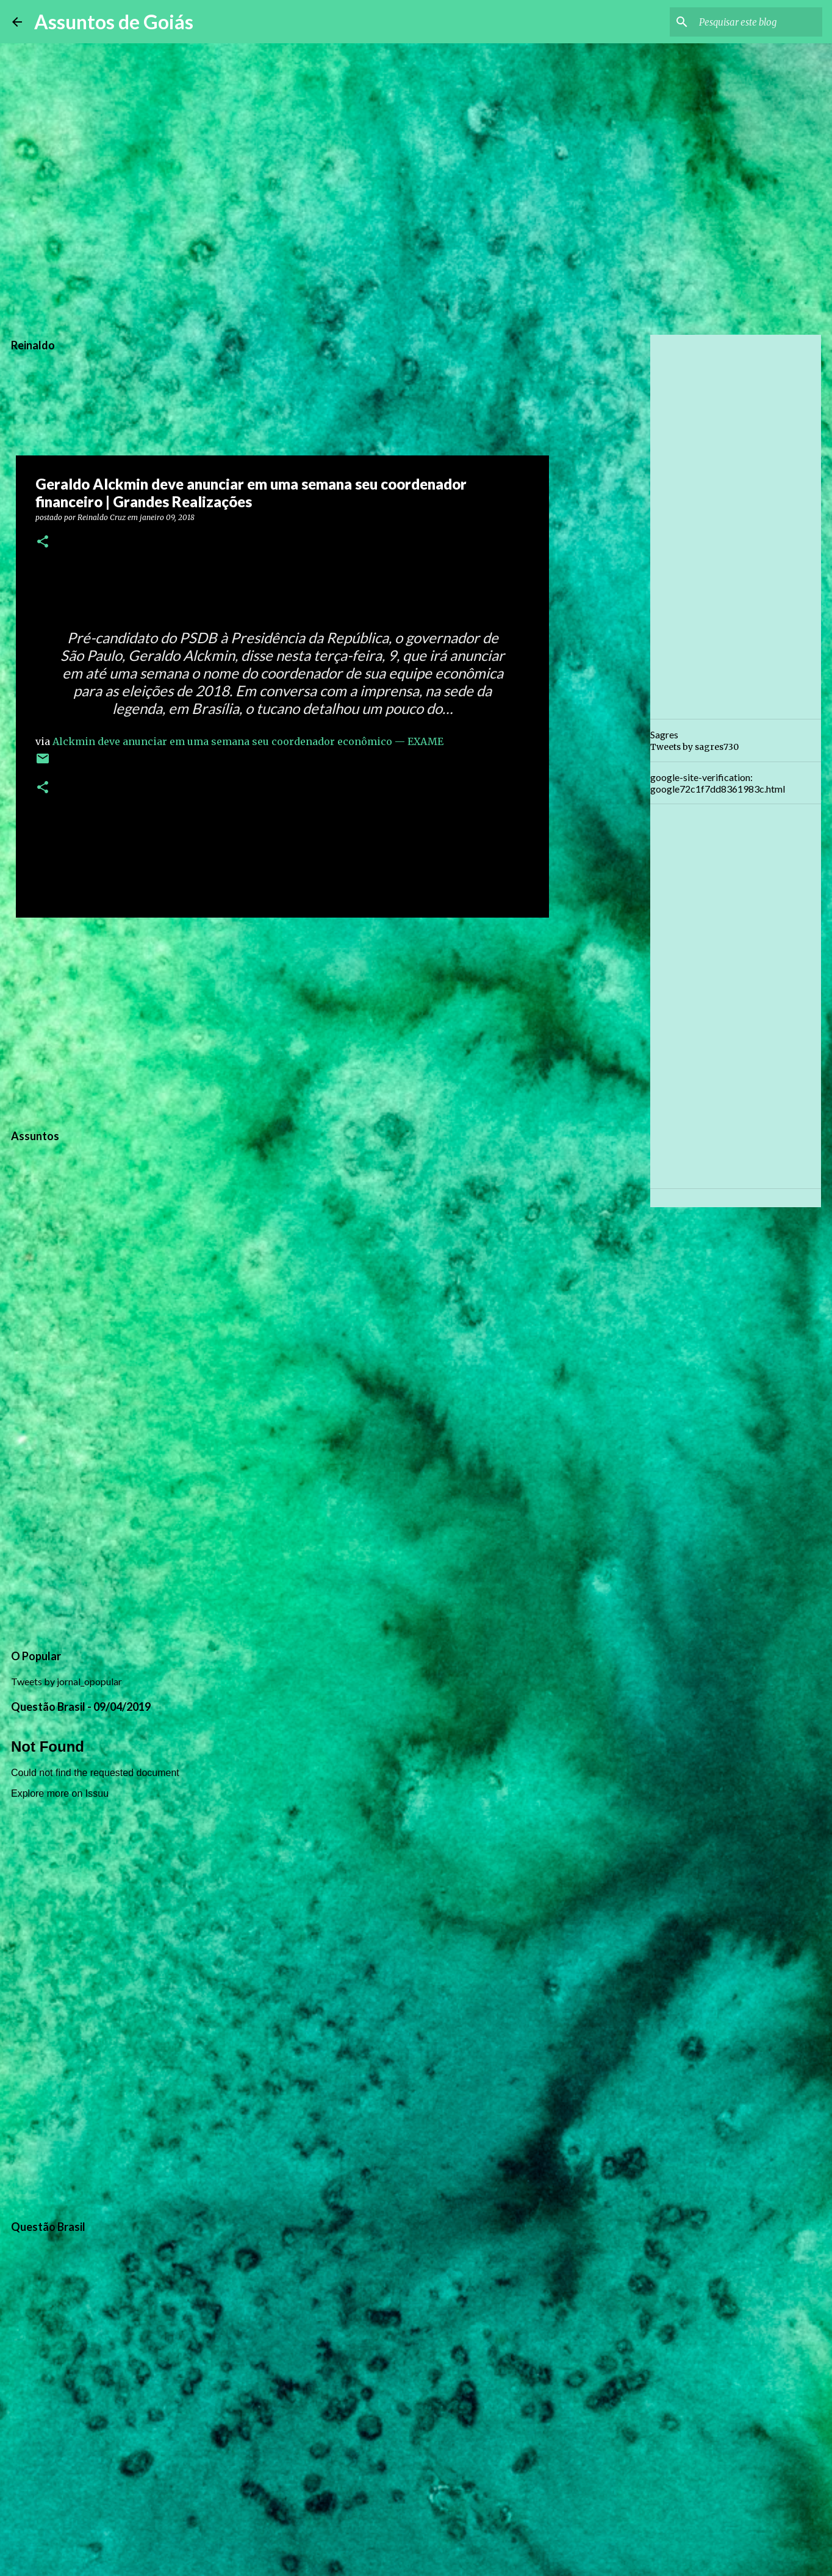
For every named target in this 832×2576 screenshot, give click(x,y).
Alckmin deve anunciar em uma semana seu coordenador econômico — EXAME (247, 741)
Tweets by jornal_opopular (66, 1681)
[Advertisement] (282, 1021)
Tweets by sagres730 (694, 746)
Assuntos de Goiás (113, 22)
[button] (42, 542)
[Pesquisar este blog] (758, 22)
